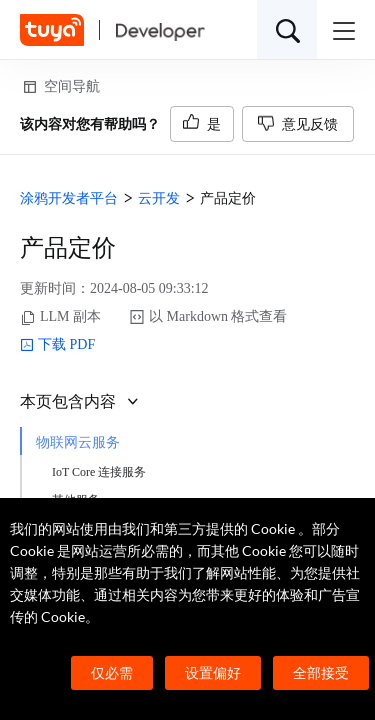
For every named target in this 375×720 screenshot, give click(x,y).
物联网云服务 (78, 442)
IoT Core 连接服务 (99, 472)
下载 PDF (57, 345)
